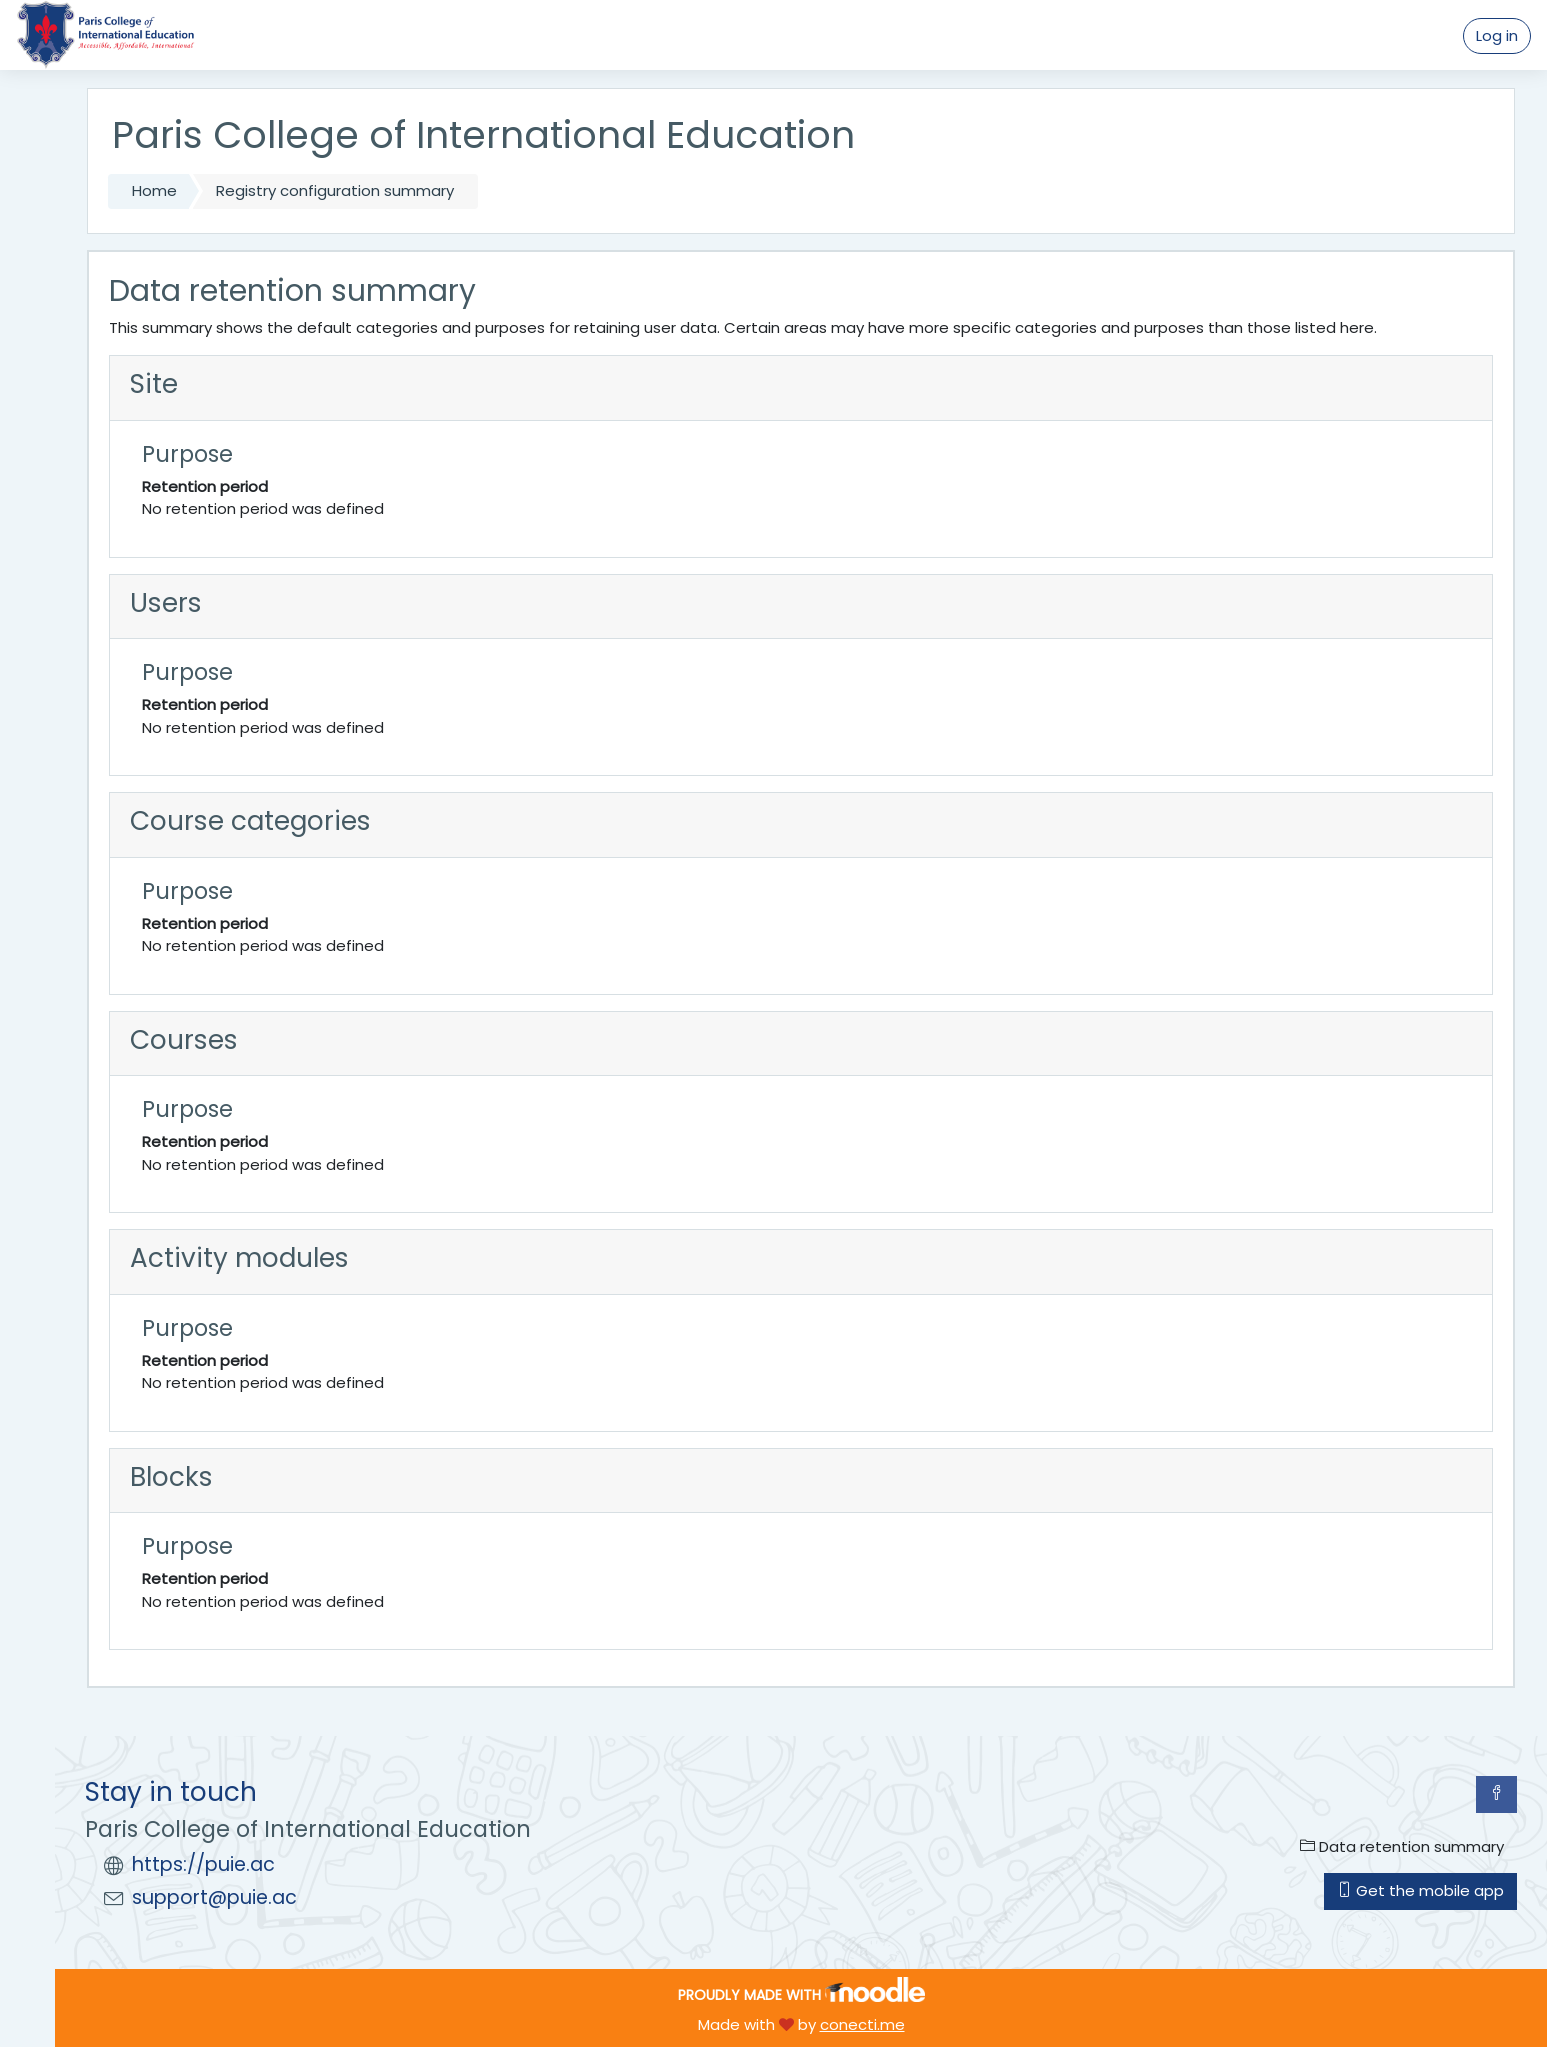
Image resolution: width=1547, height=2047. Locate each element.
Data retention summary (1402, 1846)
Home (154, 190)
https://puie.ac (203, 1864)
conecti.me (862, 2024)
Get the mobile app (1420, 1890)
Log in (1497, 35)
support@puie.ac (214, 1897)
